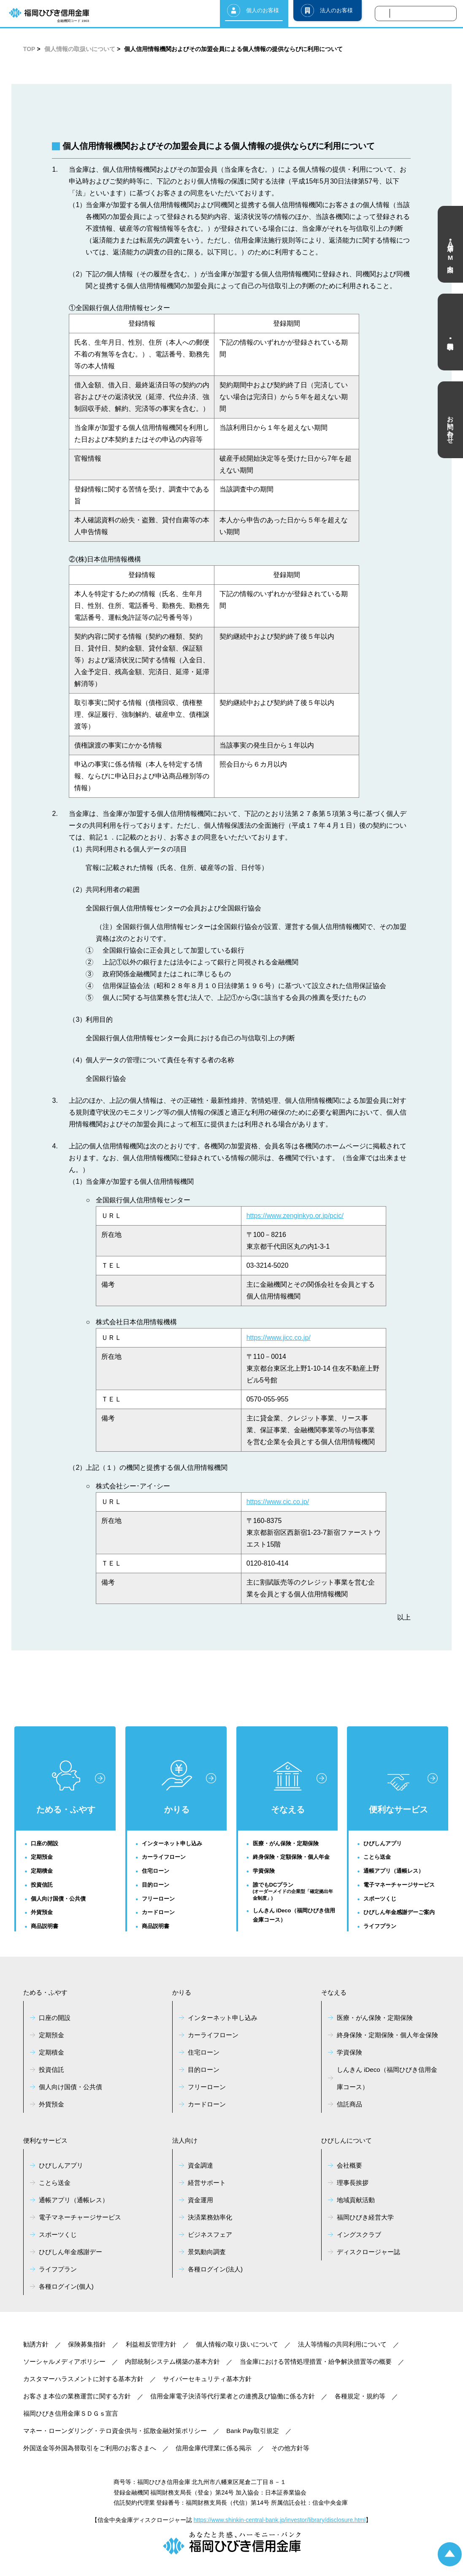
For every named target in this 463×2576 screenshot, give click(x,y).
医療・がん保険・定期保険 (286, 1843)
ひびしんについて (346, 2140)
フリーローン (158, 1899)
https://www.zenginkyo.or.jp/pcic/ (295, 1215)
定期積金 (42, 1871)
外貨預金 (42, 1912)
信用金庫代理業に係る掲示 (214, 2448)
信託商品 (349, 2104)
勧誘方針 (36, 2344)
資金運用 (200, 2199)
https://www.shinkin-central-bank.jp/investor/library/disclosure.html (280, 2520)
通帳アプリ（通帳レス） (393, 1871)
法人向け (185, 2140)
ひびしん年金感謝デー (70, 2251)
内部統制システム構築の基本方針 (172, 2361)
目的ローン (155, 1885)
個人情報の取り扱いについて (237, 2344)
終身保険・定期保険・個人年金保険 (387, 2035)
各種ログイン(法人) (215, 2269)
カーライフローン (164, 1857)
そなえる (288, 1788)
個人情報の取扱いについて (79, 49)
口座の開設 (44, 1843)
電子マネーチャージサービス (399, 1885)
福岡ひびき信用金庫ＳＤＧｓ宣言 (70, 2413)
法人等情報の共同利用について (342, 2344)
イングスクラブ (359, 2234)
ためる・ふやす (65, 1787)
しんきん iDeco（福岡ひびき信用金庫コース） (294, 1915)
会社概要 (349, 2165)
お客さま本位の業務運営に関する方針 (77, 2396)
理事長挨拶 (352, 2182)
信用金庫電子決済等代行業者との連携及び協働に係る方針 (232, 2396)
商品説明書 (44, 1926)
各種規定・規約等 (360, 2396)
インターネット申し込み (172, 1843)
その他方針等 (290, 2448)
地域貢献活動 (356, 2199)
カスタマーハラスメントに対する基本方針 (83, 2378)
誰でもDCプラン (295, 1892)
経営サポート (207, 2182)
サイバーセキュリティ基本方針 (207, 2378)
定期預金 (42, 1857)
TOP (29, 49)
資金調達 (200, 2165)
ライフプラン (379, 1926)
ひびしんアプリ (382, 1843)
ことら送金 (377, 1857)
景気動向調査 (207, 2251)
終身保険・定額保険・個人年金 (291, 1857)
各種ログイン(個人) (66, 2286)
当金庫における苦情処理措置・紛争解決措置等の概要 (316, 2361)
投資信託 (42, 1885)
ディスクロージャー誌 (368, 2251)
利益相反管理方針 (151, 2344)
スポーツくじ (379, 1899)
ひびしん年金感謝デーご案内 (399, 1912)
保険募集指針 (87, 2344)
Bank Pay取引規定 (252, 2430)
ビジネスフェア (210, 2234)
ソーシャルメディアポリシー (64, 2361)
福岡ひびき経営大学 (365, 2217)
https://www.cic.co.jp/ (277, 1501)
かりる (177, 1787)
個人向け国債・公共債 (58, 1899)
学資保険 (264, 1871)
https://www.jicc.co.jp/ (278, 1337)
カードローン (158, 1912)
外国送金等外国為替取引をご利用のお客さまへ (89, 2448)
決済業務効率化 (210, 2217)
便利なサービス (398, 1794)
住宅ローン (155, 1871)
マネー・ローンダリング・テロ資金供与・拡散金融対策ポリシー (115, 2430)
